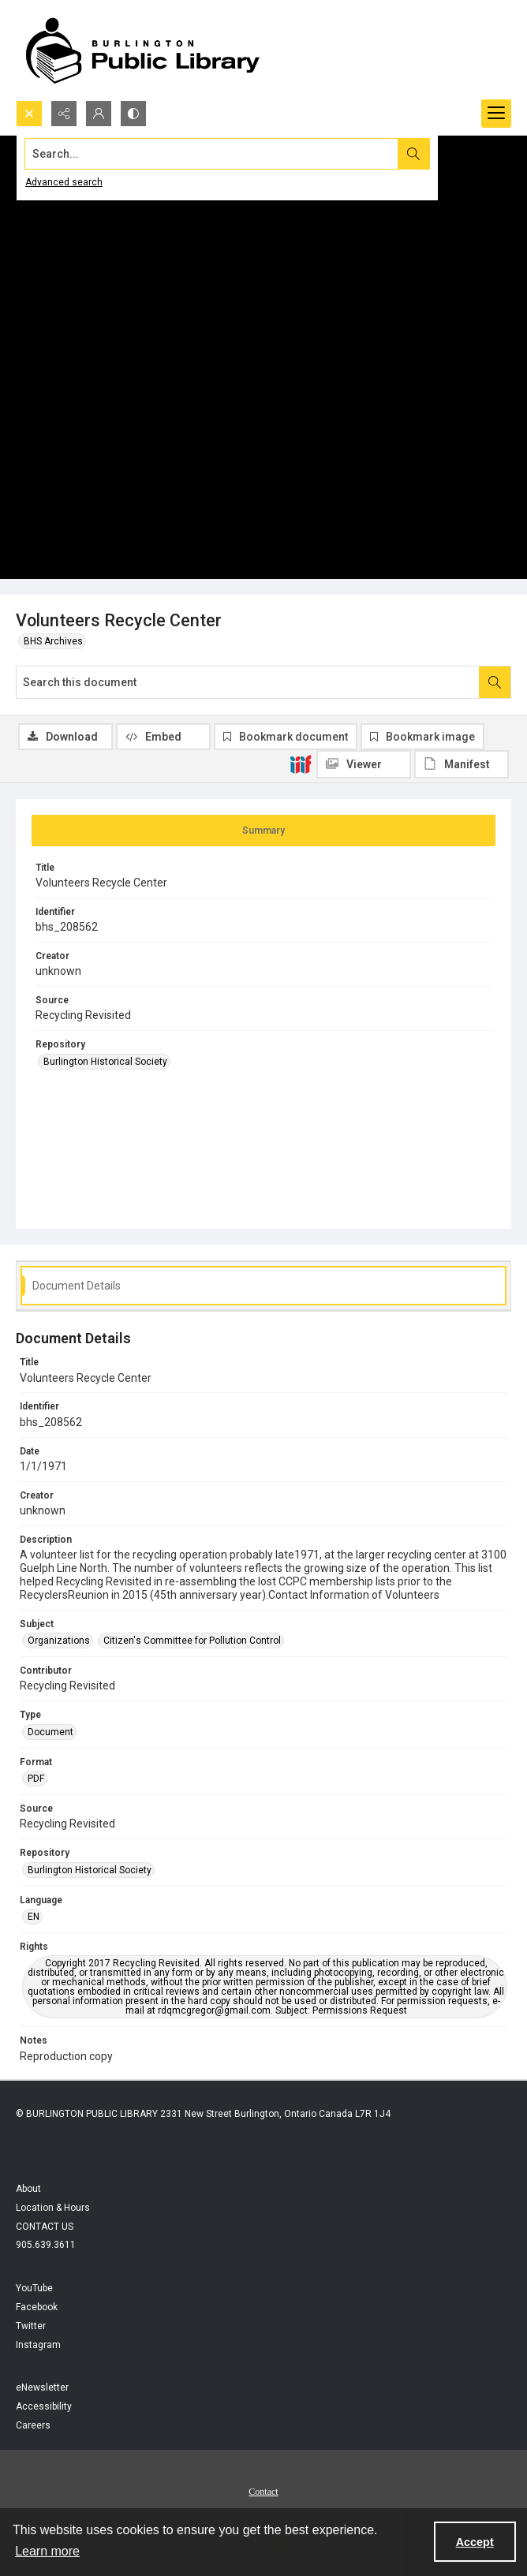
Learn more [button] (47, 2551)
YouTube (34, 2288)
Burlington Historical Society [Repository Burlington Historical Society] (105, 1061)
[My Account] (98, 113)
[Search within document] (494, 682)
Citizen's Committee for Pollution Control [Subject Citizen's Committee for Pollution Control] (192, 1640)
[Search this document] (248, 682)
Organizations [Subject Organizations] (59, 1640)
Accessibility (44, 2406)
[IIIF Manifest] (461, 764)
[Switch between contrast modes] (133, 113)
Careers (33, 2425)
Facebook (37, 2307)
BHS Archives (53, 641)
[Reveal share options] (64, 113)
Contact (263, 2491)
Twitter (31, 2325)
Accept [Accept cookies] (475, 2542)
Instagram (38, 2344)
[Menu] (496, 113)
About (28, 2188)
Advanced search (64, 182)
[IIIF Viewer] (363, 764)
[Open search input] (29, 113)
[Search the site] (212, 154)
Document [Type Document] (50, 1732)
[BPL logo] (142, 50)
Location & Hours (53, 2207)
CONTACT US (44, 2226)
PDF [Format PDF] (36, 1778)
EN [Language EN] (33, 1916)
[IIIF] (300, 763)
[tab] (263, 831)
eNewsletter (42, 2387)
